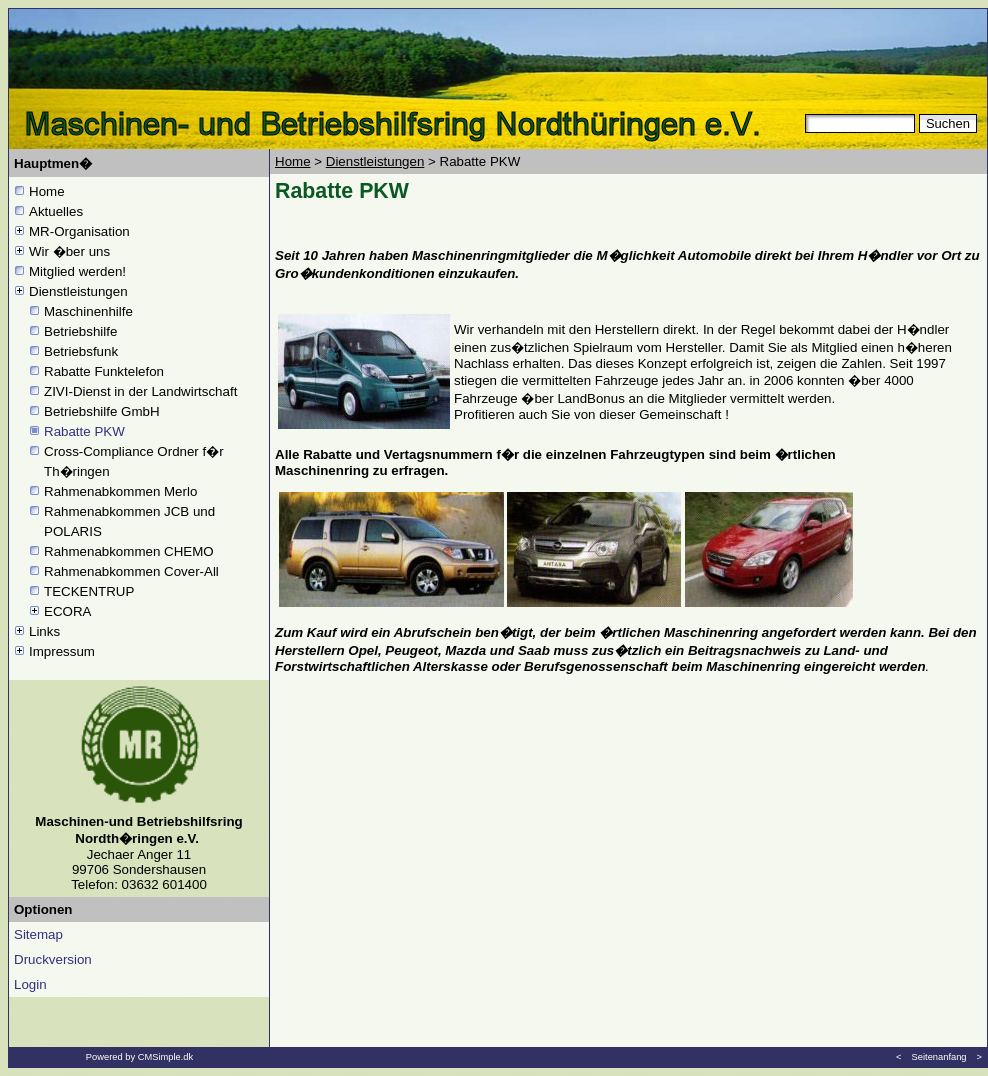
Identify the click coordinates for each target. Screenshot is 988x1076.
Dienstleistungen (78, 291)
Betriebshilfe (80, 331)
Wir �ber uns (69, 251)
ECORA (67, 611)
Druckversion (53, 959)
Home (47, 191)
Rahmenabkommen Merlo (120, 491)
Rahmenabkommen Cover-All (133, 571)
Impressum (62, 651)
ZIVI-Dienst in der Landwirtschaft (140, 391)
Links (44, 631)
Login (30, 984)
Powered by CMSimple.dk (139, 1057)
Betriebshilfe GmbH (102, 411)
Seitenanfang (939, 1057)
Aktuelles (56, 211)
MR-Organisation (79, 231)
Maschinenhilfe (88, 311)
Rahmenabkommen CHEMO (129, 551)
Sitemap (38, 934)
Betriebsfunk (81, 351)
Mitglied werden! (77, 271)
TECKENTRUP (89, 591)
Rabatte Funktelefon (104, 371)
